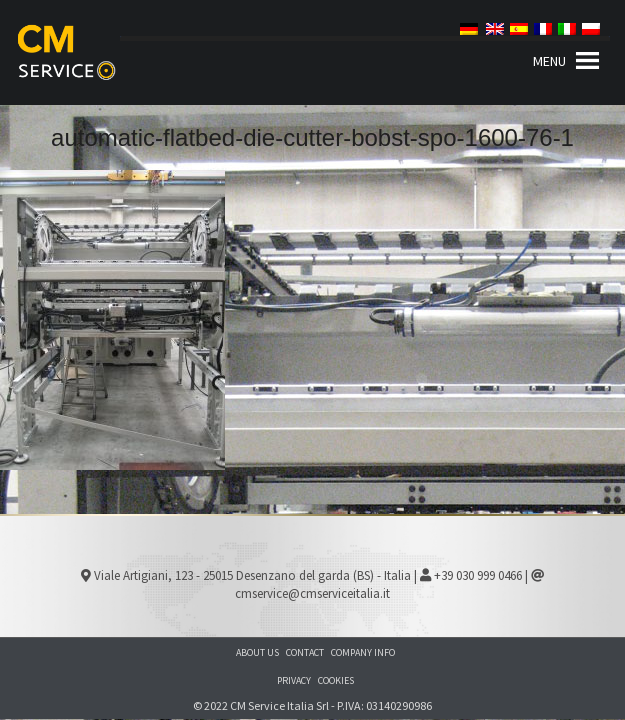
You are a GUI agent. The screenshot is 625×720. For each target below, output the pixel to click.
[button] (549, 61)
